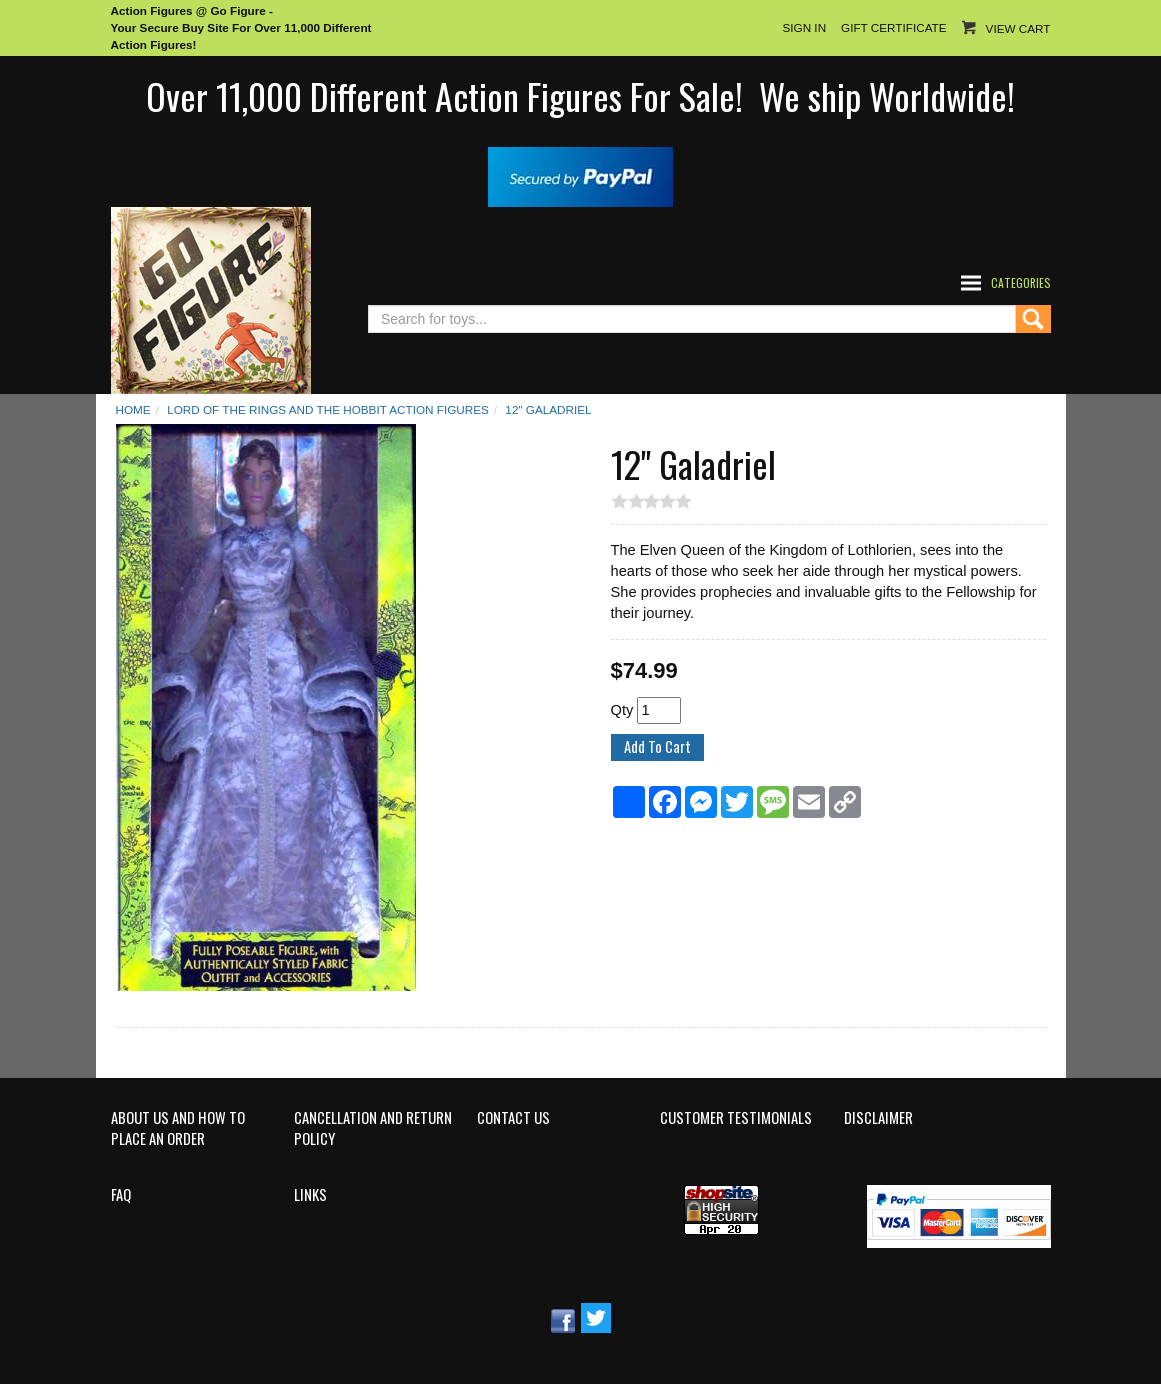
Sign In (804, 27)
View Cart (1018, 28)
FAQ (121, 1195)
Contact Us (513, 1118)
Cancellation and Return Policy (373, 1128)
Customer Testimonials (736, 1118)
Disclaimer (878, 1118)
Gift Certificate (893, 27)
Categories (1021, 282)
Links (310, 1195)
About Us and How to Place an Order (178, 1128)
